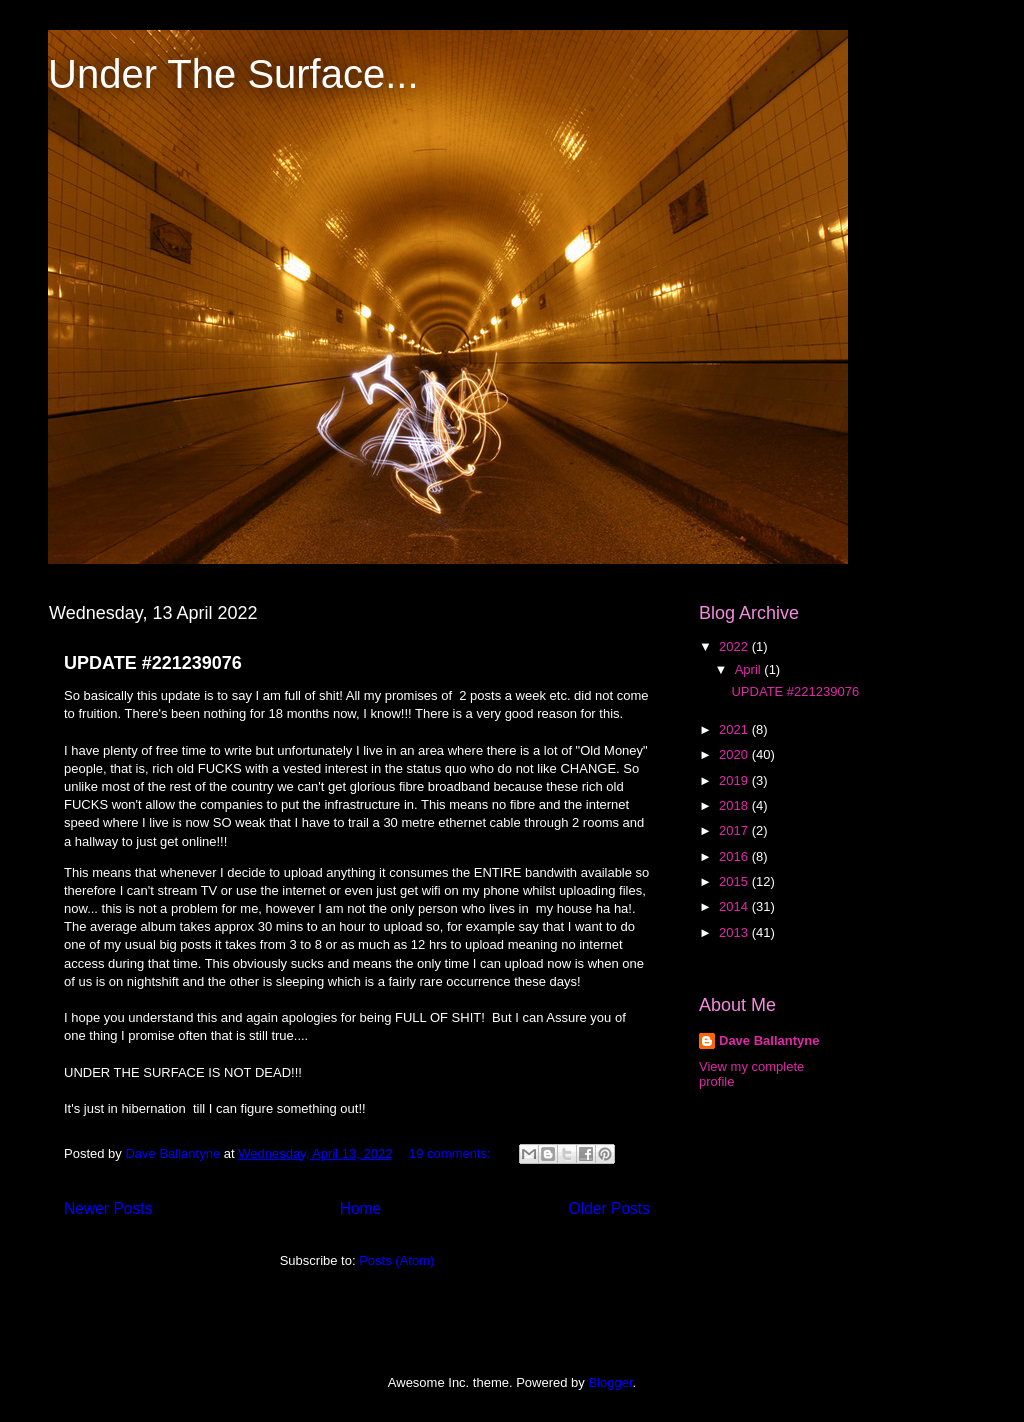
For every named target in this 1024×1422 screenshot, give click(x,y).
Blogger (610, 1382)
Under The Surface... (233, 74)
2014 (735, 906)
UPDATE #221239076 (153, 663)
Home (361, 1208)
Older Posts (609, 1208)
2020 (735, 754)
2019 (735, 780)
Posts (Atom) (396, 1260)
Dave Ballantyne (769, 1040)
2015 (735, 881)
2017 (735, 830)
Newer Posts (108, 1208)
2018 (735, 805)
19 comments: (451, 1153)
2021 (735, 729)
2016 (735, 856)
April (750, 669)
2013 (735, 932)
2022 (735, 646)
